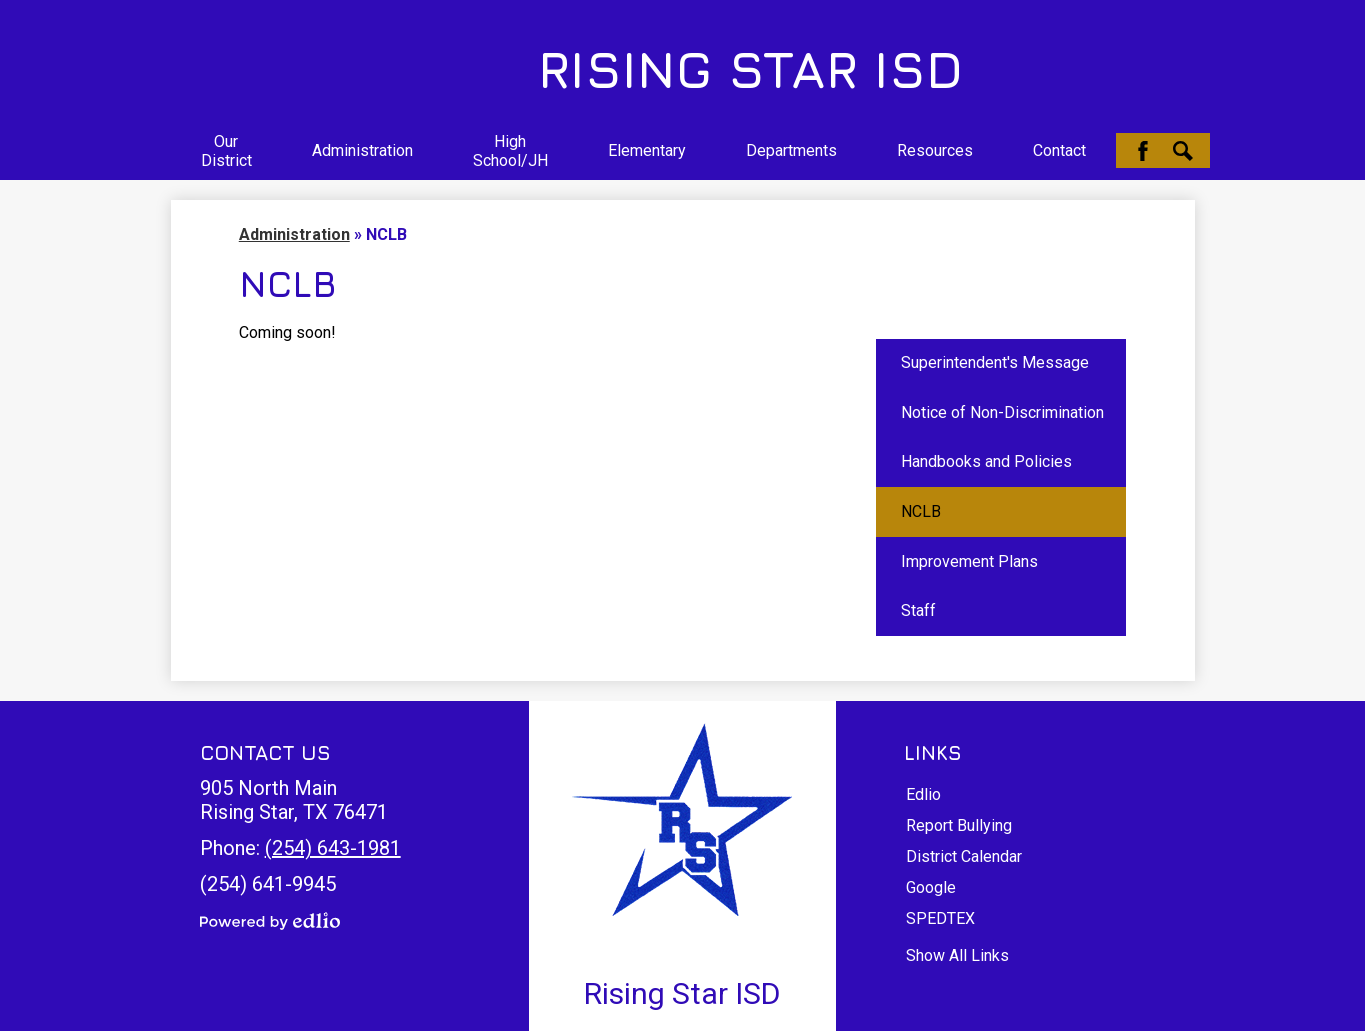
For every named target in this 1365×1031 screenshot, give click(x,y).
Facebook (1143, 151)
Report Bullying (959, 825)
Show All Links (957, 955)
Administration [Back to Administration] (294, 234)
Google (931, 887)
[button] (226, 151)
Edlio (923, 794)
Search (1183, 151)
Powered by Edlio (270, 921)
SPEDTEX (940, 918)
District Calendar (964, 856)
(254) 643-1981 (333, 848)
